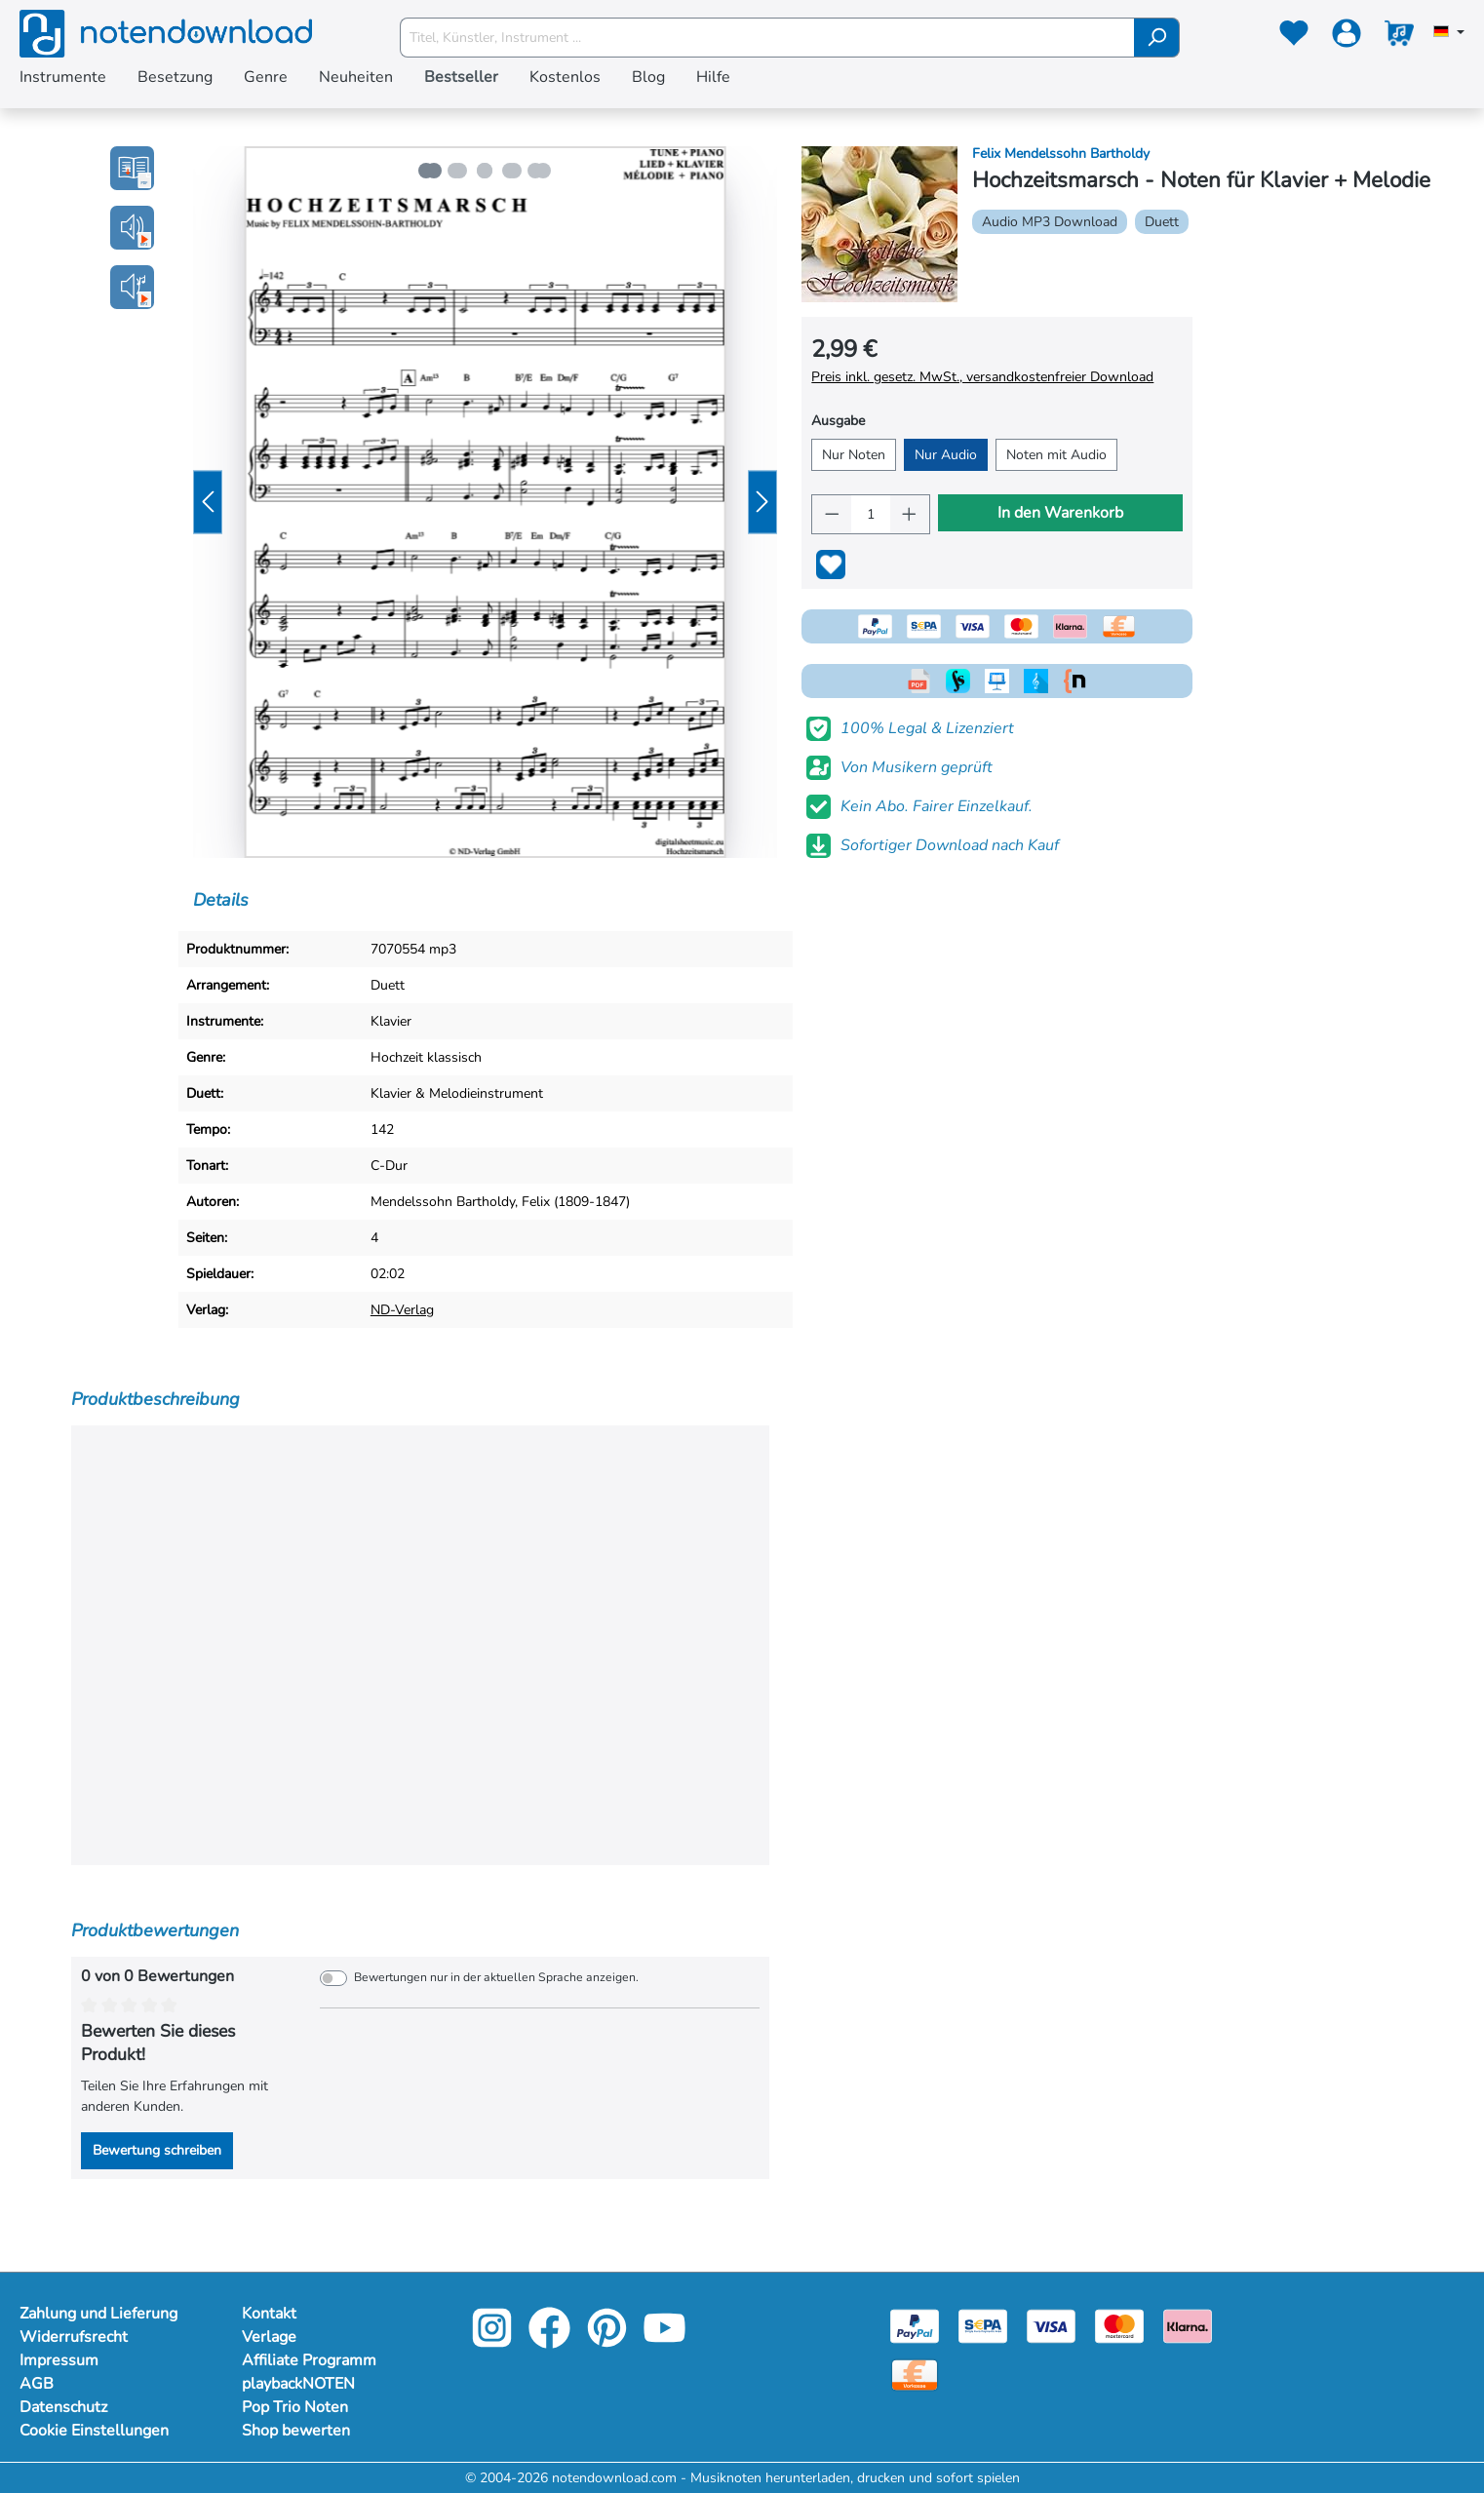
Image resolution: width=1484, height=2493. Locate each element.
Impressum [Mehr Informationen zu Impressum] (59, 2360)
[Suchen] (1157, 38)
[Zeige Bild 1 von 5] (426, 170)
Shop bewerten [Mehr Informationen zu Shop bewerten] (296, 2430)
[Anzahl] (870, 514)
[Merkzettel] (1294, 37)
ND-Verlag (402, 1310)
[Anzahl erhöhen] (909, 514)
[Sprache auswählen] (1448, 33)
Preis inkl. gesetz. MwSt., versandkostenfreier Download (982, 377)
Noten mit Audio (1056, 455)
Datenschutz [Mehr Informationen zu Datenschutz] (63, 2407)
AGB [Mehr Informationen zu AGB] (37, 2384)
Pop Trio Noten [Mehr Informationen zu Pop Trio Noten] (295, 2407)
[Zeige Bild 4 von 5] (514, 170)
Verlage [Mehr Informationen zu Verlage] (269, 2337)
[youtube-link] (664, 2341)
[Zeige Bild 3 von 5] (484, 170)
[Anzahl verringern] (831, 514)
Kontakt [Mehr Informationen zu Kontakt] (269, 2313)
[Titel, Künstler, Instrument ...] (767, 38)
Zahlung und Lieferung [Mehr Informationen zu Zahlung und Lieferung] (98, 2313)
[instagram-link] (494, 2341)
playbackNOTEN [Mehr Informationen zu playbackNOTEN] (298, 2384)
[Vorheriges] (207, 502)
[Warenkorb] (1399, 37)
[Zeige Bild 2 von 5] (455, 170)
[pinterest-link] (609, 2341)
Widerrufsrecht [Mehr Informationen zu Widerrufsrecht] (74, 2337)
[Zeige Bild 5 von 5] (543, 170)
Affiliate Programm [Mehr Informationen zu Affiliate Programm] (309, 2360)
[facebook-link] (551, 2341)
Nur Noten (853, 455)
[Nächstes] (762, 502)
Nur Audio (946, 455)
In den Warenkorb (1060, 513)
